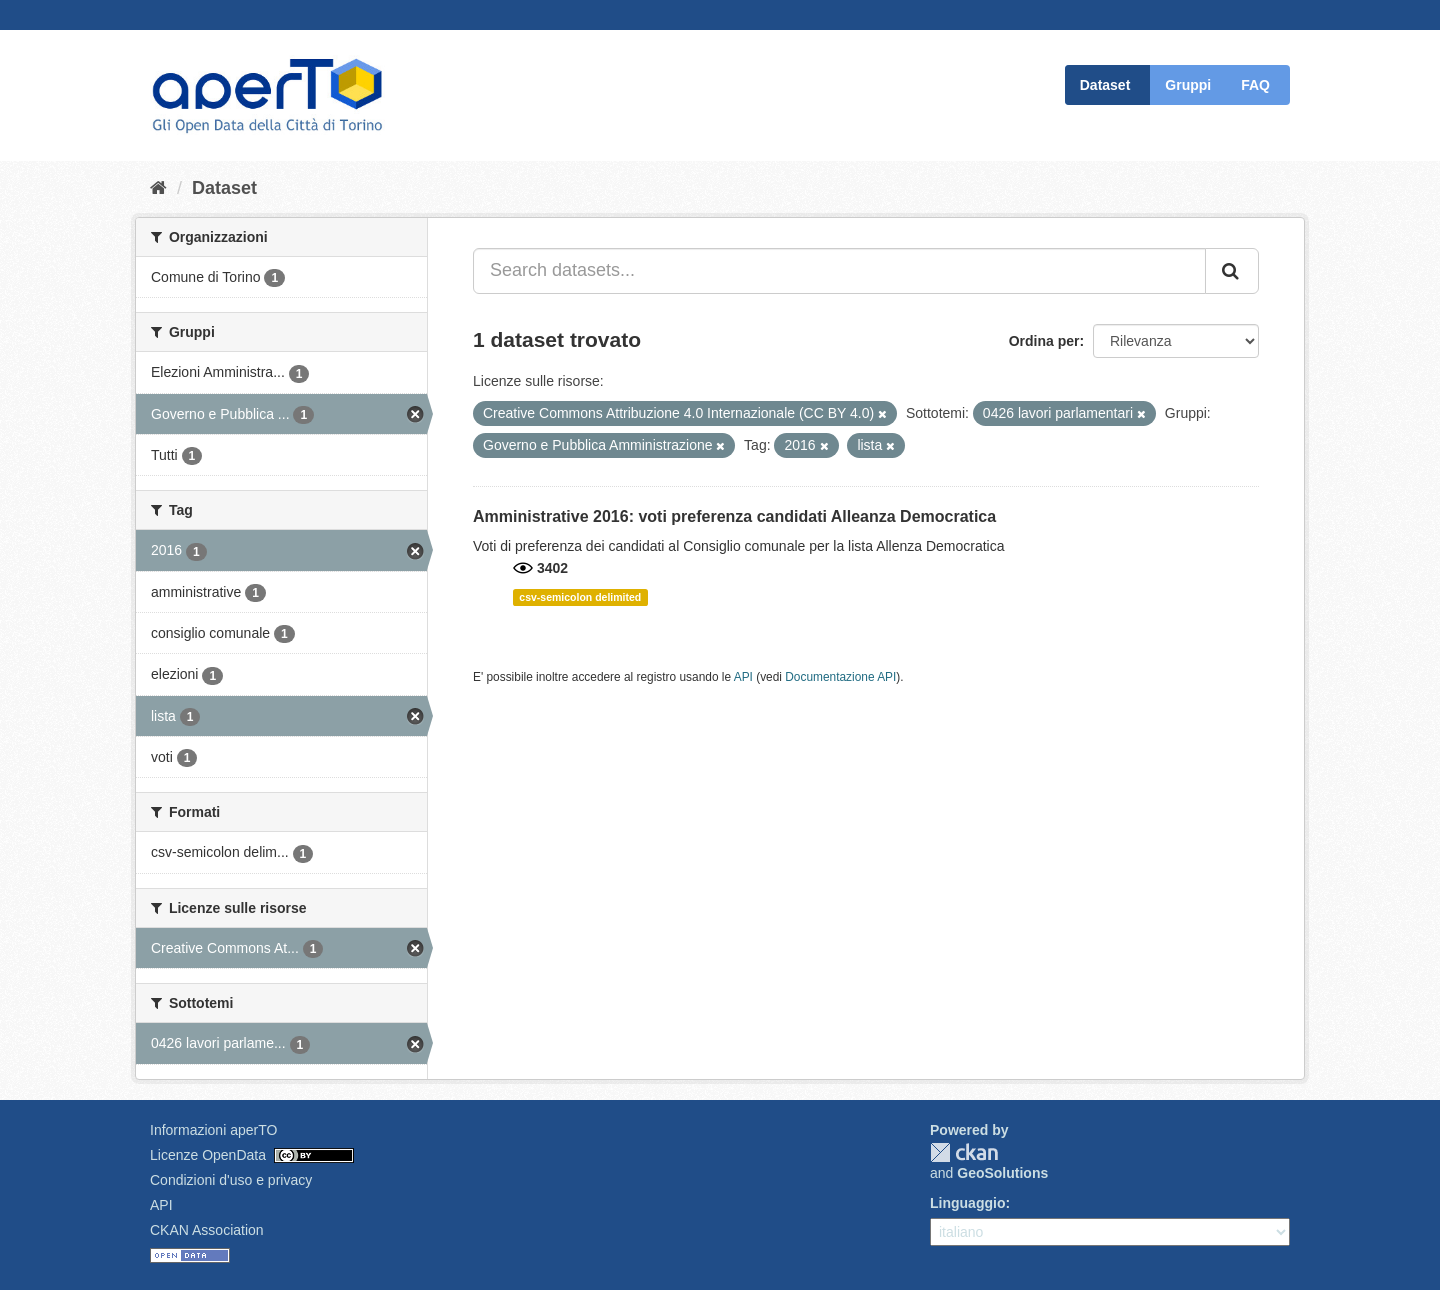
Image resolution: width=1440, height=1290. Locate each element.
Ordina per (1044, 341)
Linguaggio (967, 1203)
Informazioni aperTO (213, 1130)
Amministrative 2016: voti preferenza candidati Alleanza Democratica (734, 516)
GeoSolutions (1002, 1173)
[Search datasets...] (839, 271)
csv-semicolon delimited (580, 597)
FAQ (1255, 85)
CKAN (964, 1152)
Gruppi (1188, 85)
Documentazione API (840, 677)
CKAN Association (207, 1230)
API (743, 677)
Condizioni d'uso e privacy (231, 1180)
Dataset (1105, 85)
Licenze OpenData (208, 1155)
